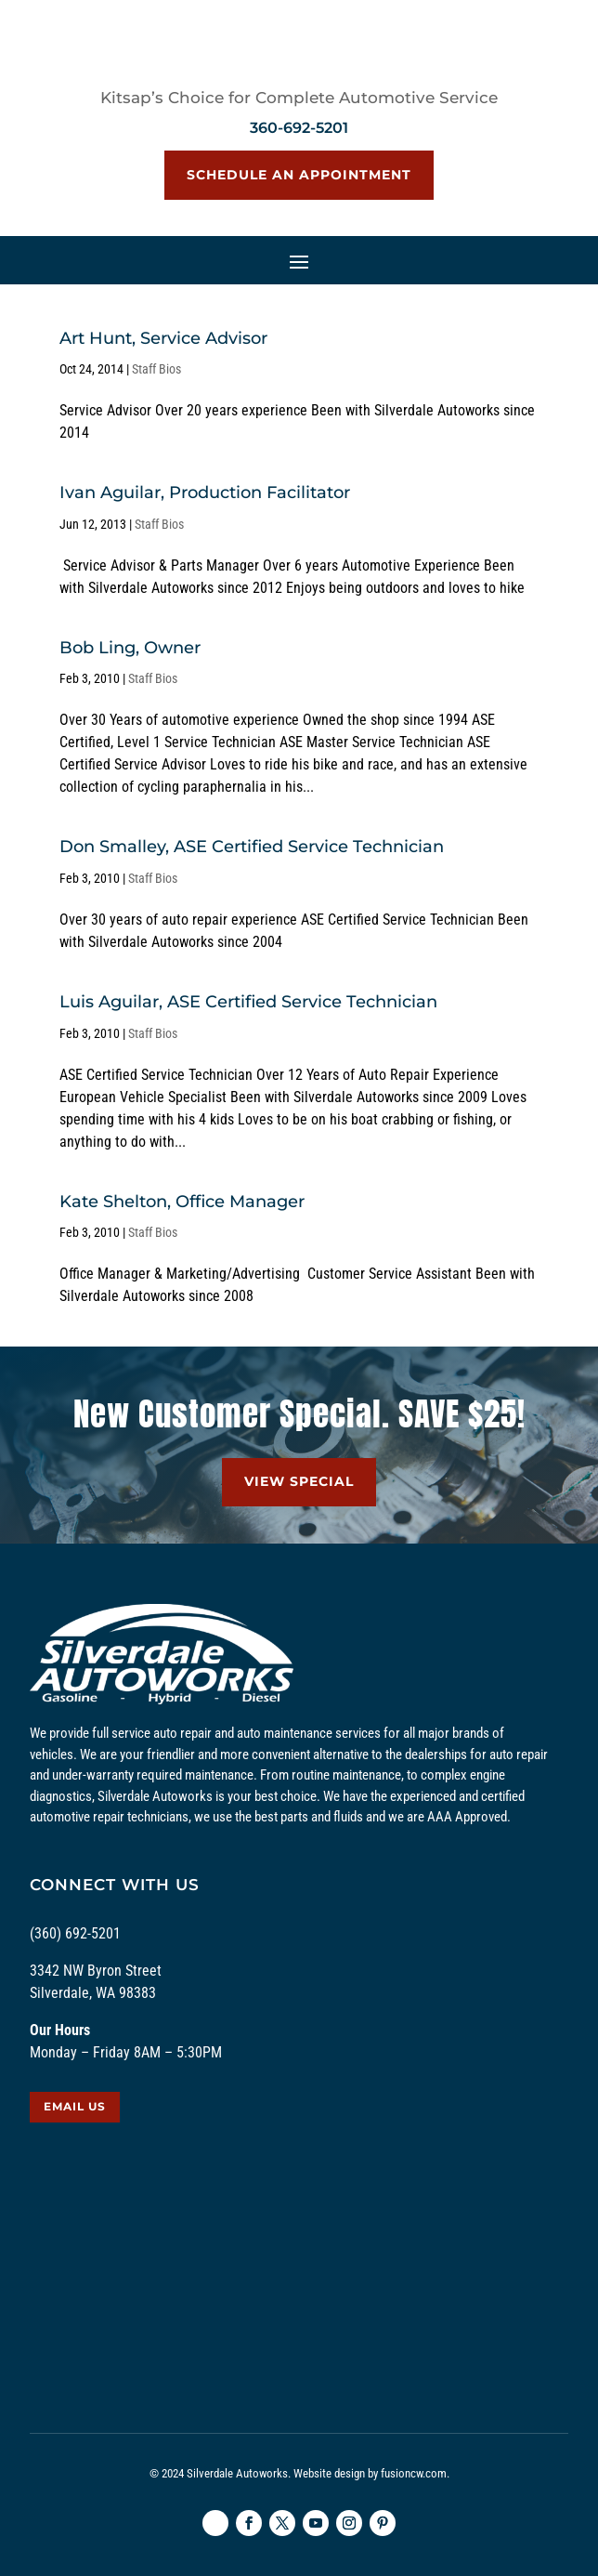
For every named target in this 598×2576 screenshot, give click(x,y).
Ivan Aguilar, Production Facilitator (204, 492)
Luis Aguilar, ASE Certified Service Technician (248, 1002)
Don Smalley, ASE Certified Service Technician (251, 846)
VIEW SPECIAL (299, 1481)
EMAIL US (75, 2106)
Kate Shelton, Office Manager (182, 1201)
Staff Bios (156, 368)
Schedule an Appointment (299, 174)
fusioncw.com (414, 2473)
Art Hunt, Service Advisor (163, 338)
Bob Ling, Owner (130, 647)
